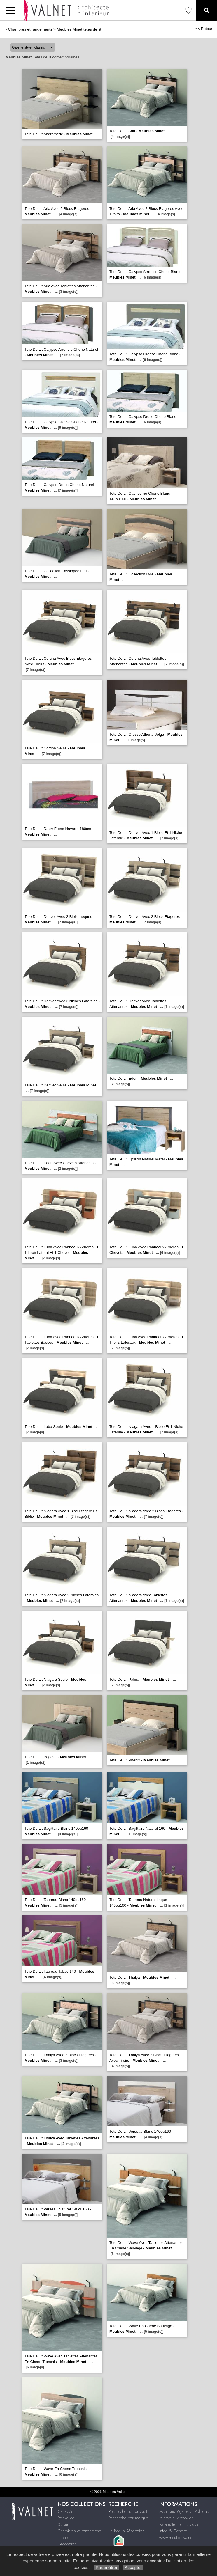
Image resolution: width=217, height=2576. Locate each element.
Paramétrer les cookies (179, 2524)
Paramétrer (106, 2567)
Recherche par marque (128, 2518)
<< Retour (203, 28)
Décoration (67, 2544)
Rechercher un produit (127, 2511)
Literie (63, 2537)
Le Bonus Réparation (126, 2531)
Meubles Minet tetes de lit (79, 29)
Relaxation (66, 2518)
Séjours (64, 2524)
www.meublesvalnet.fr (178, 2537)
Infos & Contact (173, 2531)
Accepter (133, 2567)
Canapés (65, 2511)
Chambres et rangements (30, 29)
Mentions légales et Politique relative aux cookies (184, 2514)
